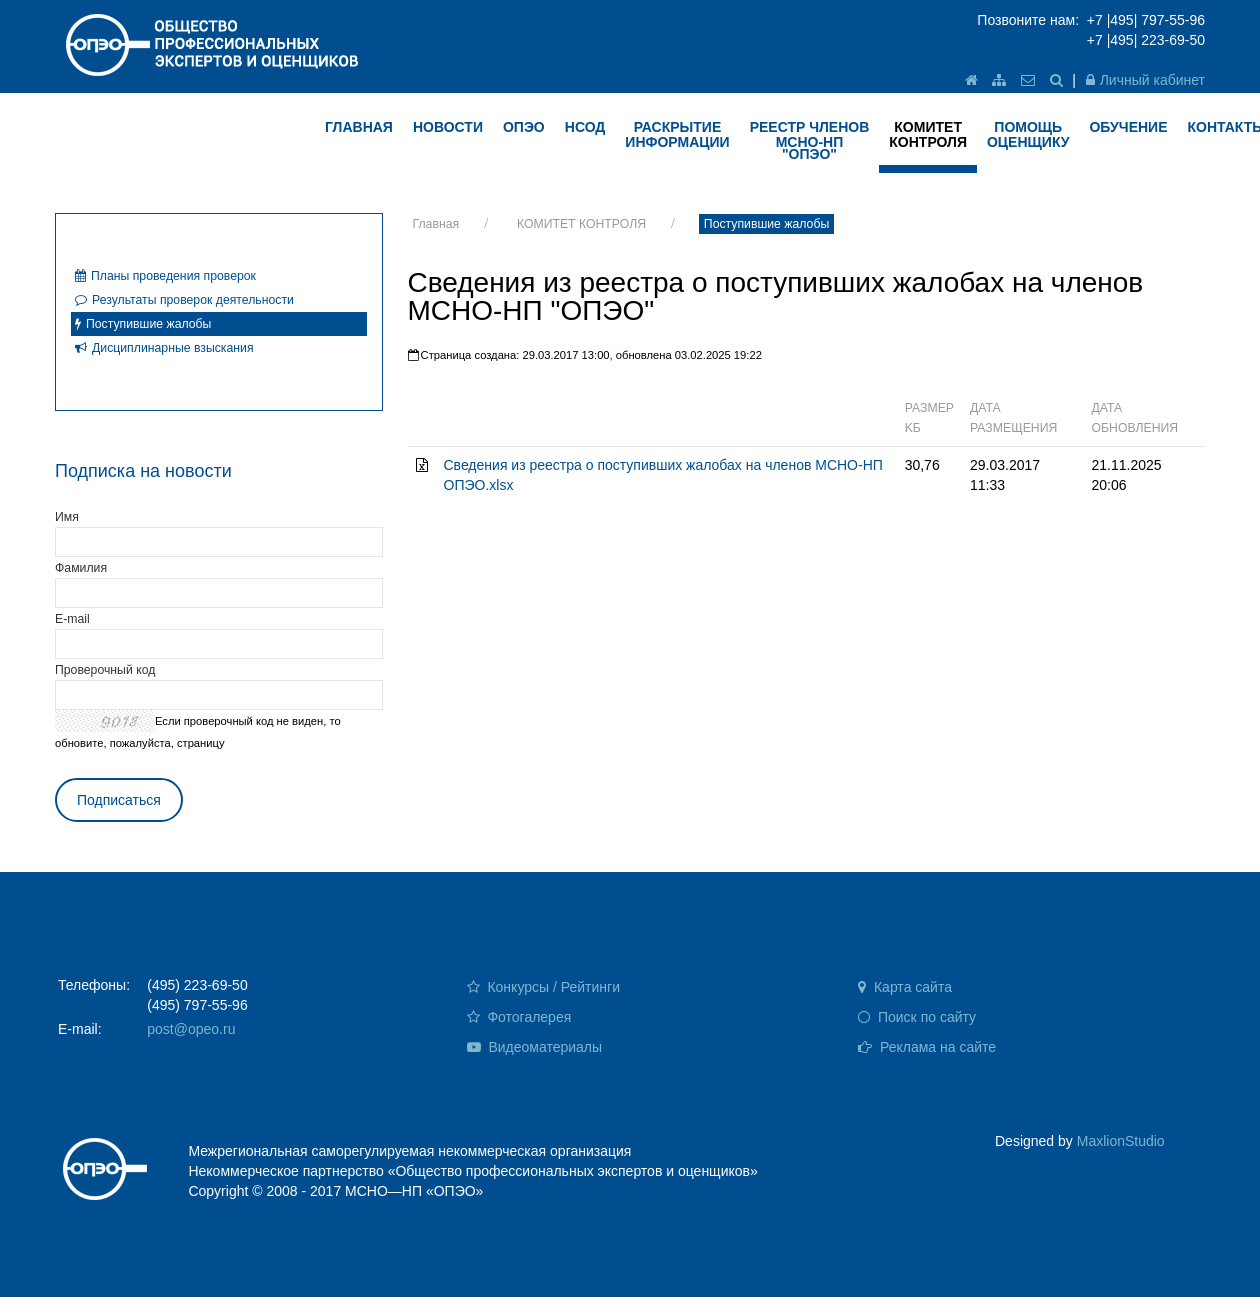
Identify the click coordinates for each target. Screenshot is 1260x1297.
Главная (436, 224)
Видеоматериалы (535, 1047)
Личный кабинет (1145, 80)
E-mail (72, 619)
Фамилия (81, 568)
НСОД (585, 127)
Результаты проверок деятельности (184, 300)
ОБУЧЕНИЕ (1128, 127)
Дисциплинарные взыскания (164, 348)
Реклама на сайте (927, 1047)
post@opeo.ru (191, 1029)
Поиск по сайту (917, 1017)
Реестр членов (810, 140)
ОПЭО (524, 127)
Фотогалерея (519, 1017)
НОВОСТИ (448, 127)
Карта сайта (905, 987)
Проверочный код (105, 670)
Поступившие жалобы (766, 224)
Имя (67, 517)
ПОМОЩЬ (1028, 134)
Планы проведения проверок (165, 276)
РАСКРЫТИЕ (677, 134)
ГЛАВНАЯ (359, 127)
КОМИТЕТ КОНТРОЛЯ (581, 224)
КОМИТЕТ (928, 134)
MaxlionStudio (1121, 1141)
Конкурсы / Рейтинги (543, 987)
